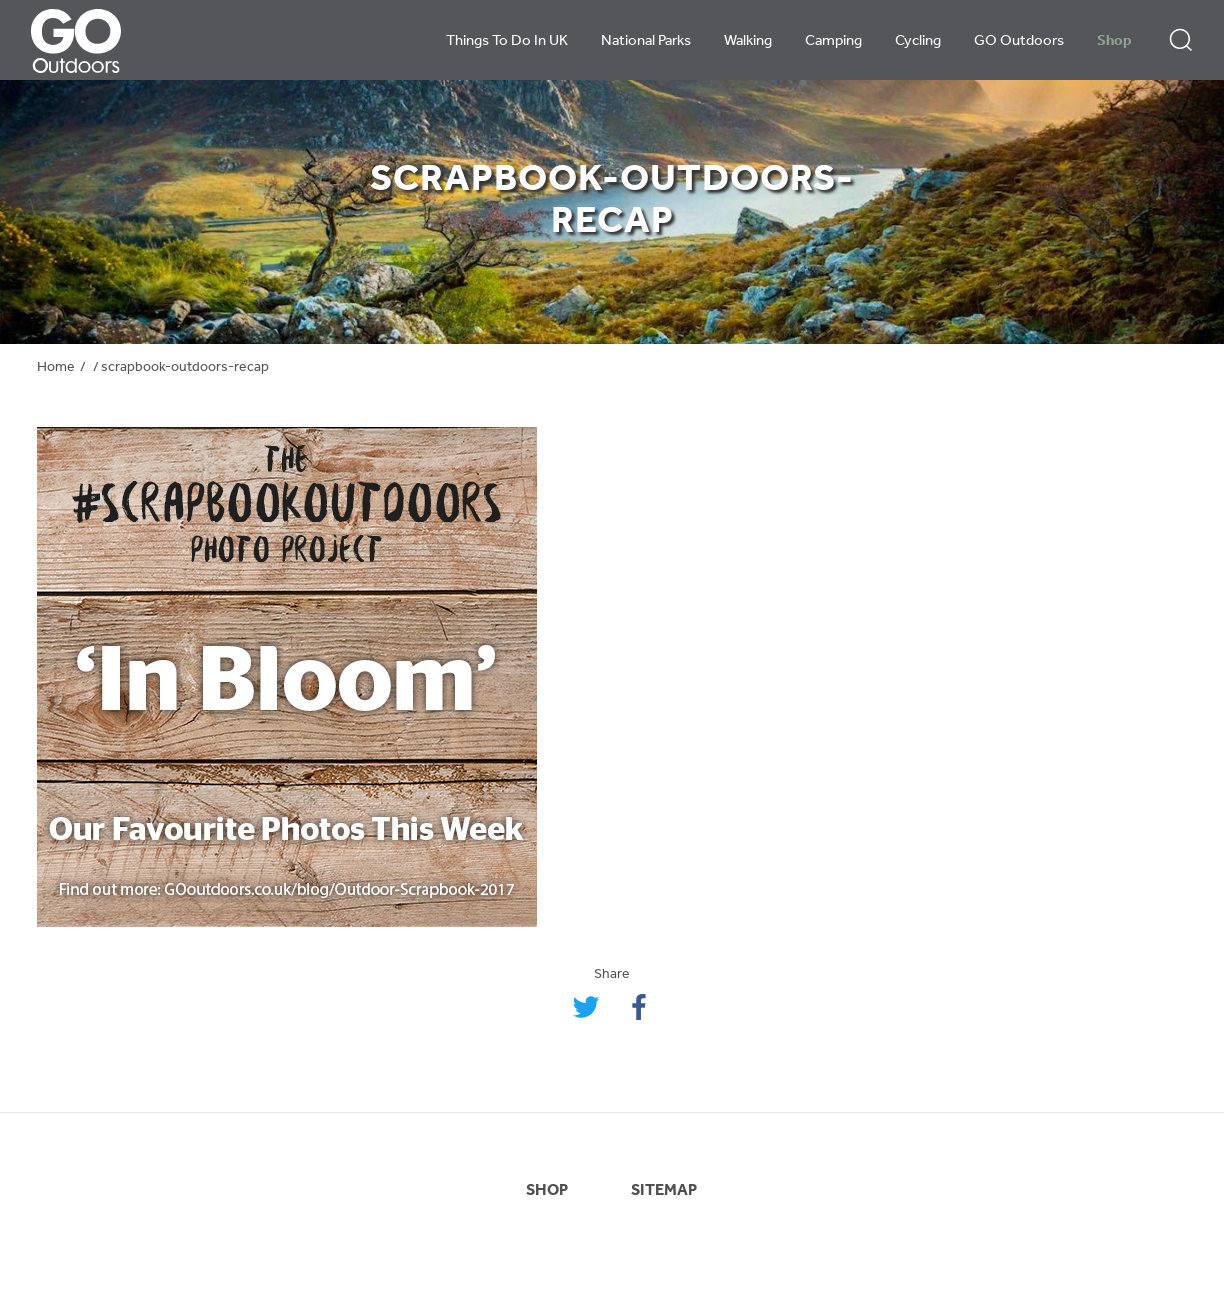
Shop (1114, 41)
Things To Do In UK (507, 41)
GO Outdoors (1019, 41)
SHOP (547, 1191)
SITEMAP (664, 1191)
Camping (833, 41)
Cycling (918, 41)
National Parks (646, 41)
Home (56, 367)
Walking (748, 41)
